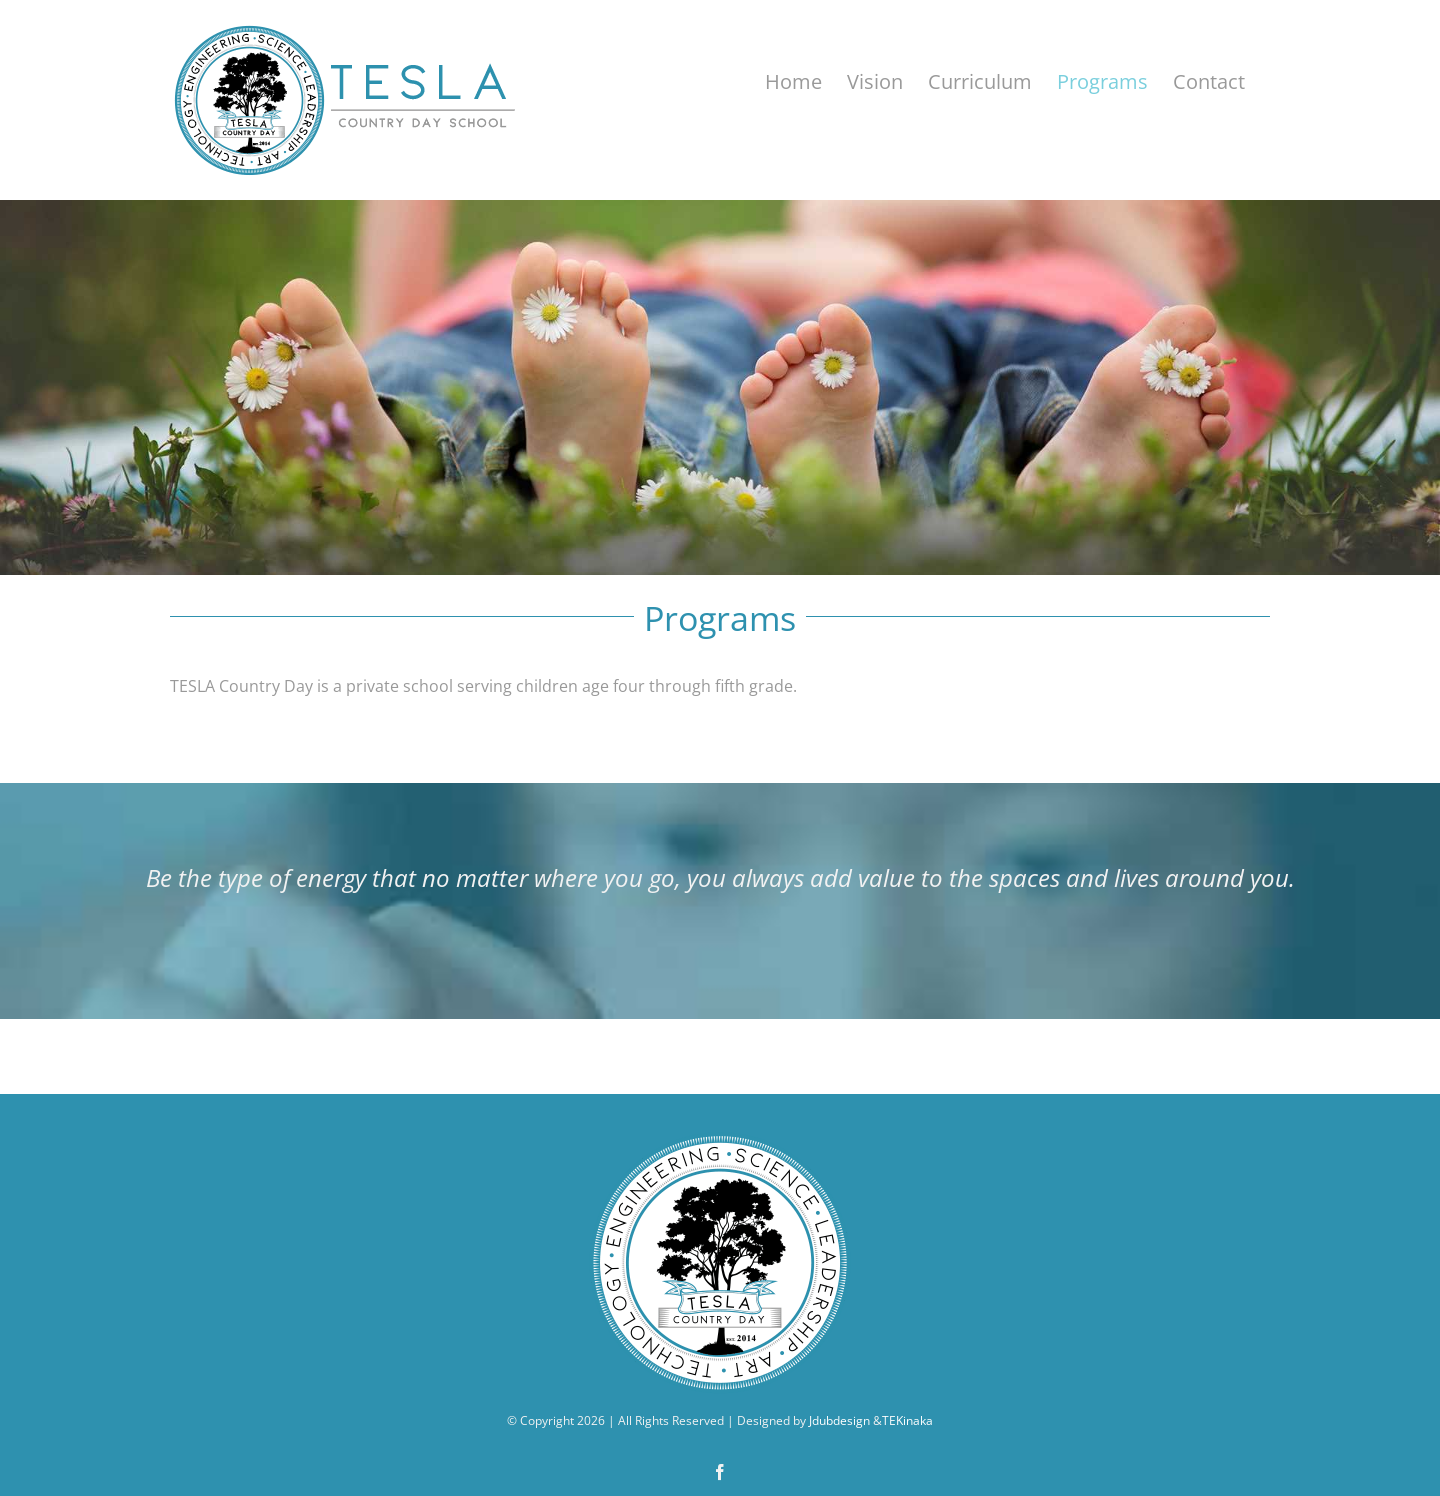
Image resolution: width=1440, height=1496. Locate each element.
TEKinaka (907, 1420)
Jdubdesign (839, 1420)
